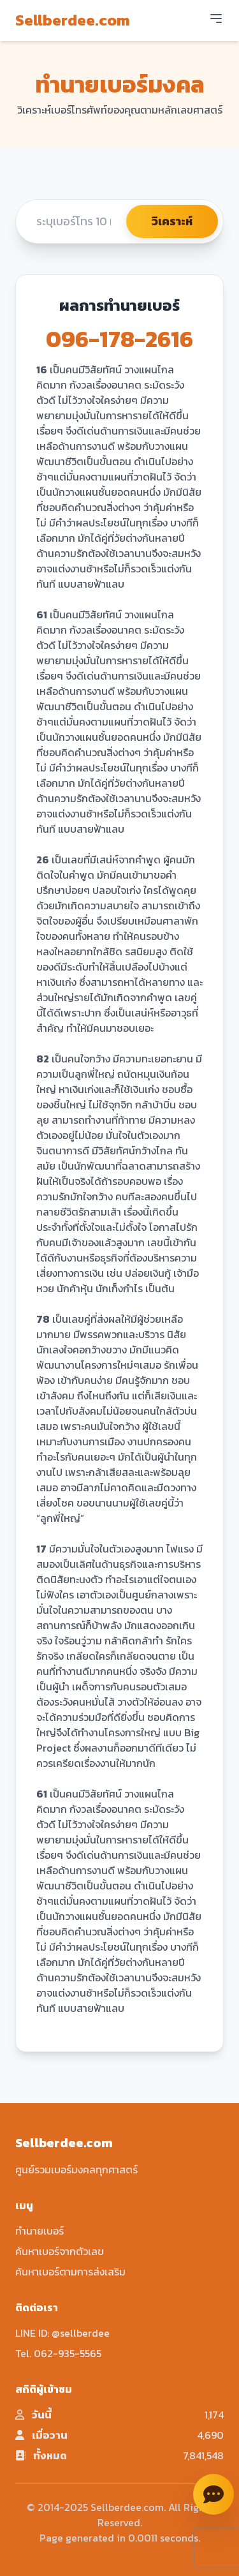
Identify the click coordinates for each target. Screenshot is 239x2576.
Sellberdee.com (72, 20)
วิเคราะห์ (172, 221)
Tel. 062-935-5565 (58, 2353)
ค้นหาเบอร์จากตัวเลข (59, 2251)
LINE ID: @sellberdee (62, 2333)
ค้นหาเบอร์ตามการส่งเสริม (70, 2271)
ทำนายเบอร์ (39, 2230)
